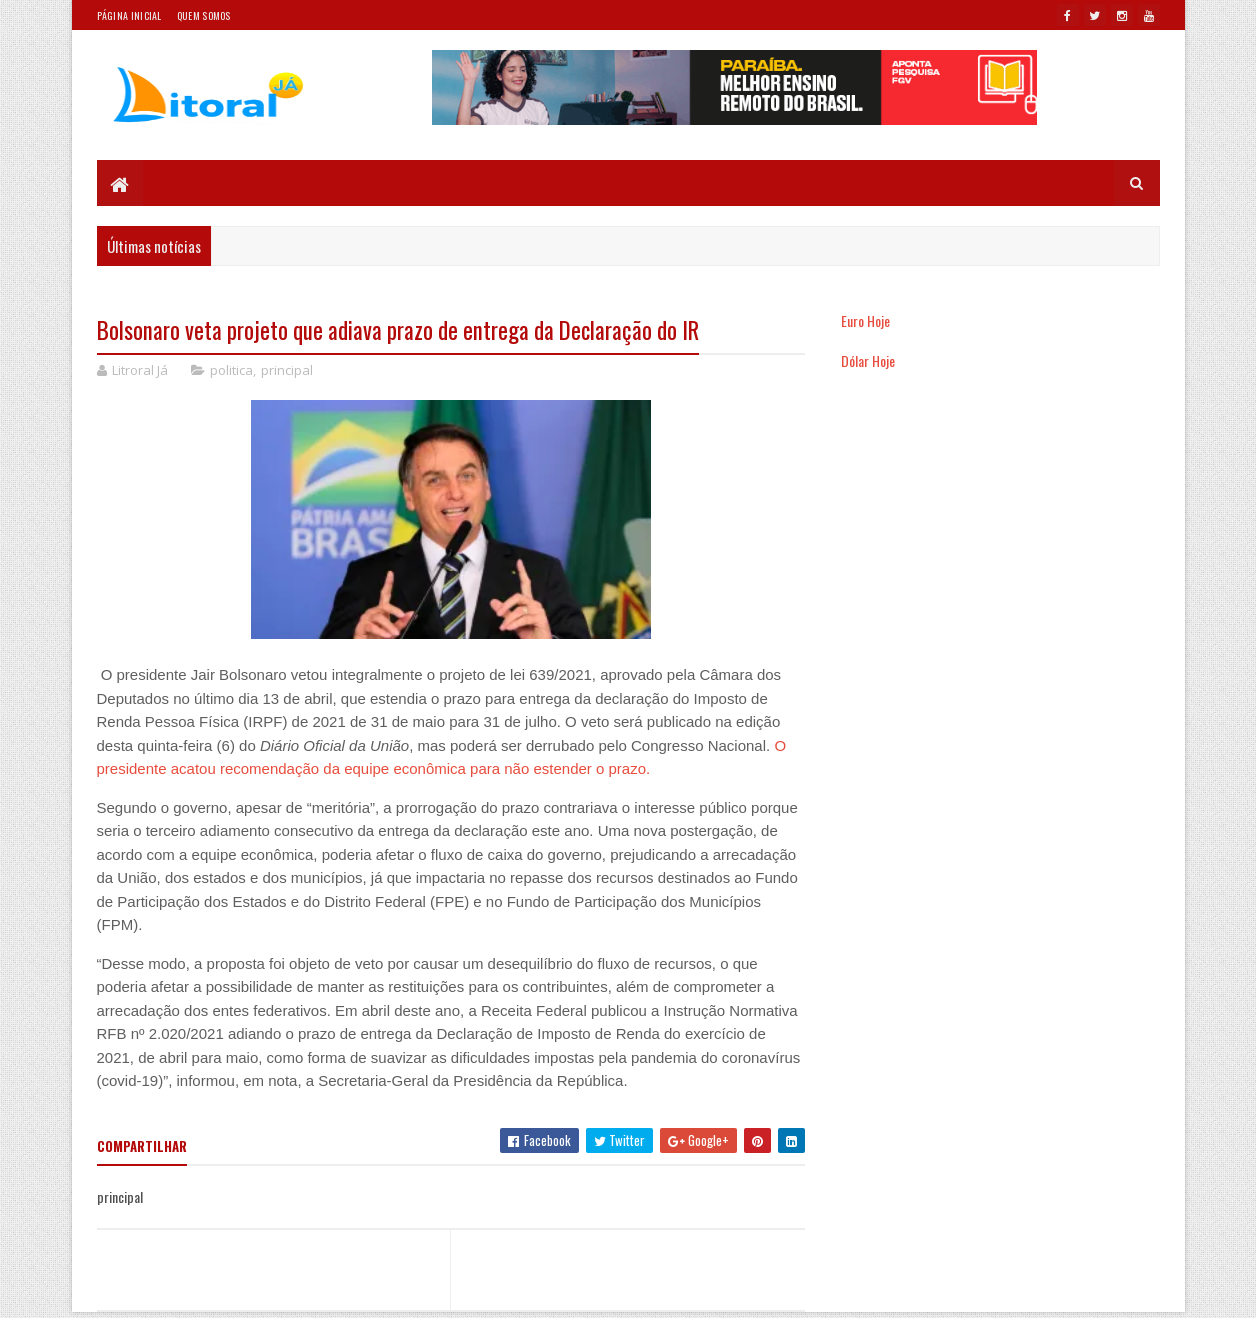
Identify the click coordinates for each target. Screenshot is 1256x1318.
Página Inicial (129, 15)
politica (231, 370)
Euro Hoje (865, 320)
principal (287, 370)
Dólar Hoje (868, 360)
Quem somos (204, 15)
